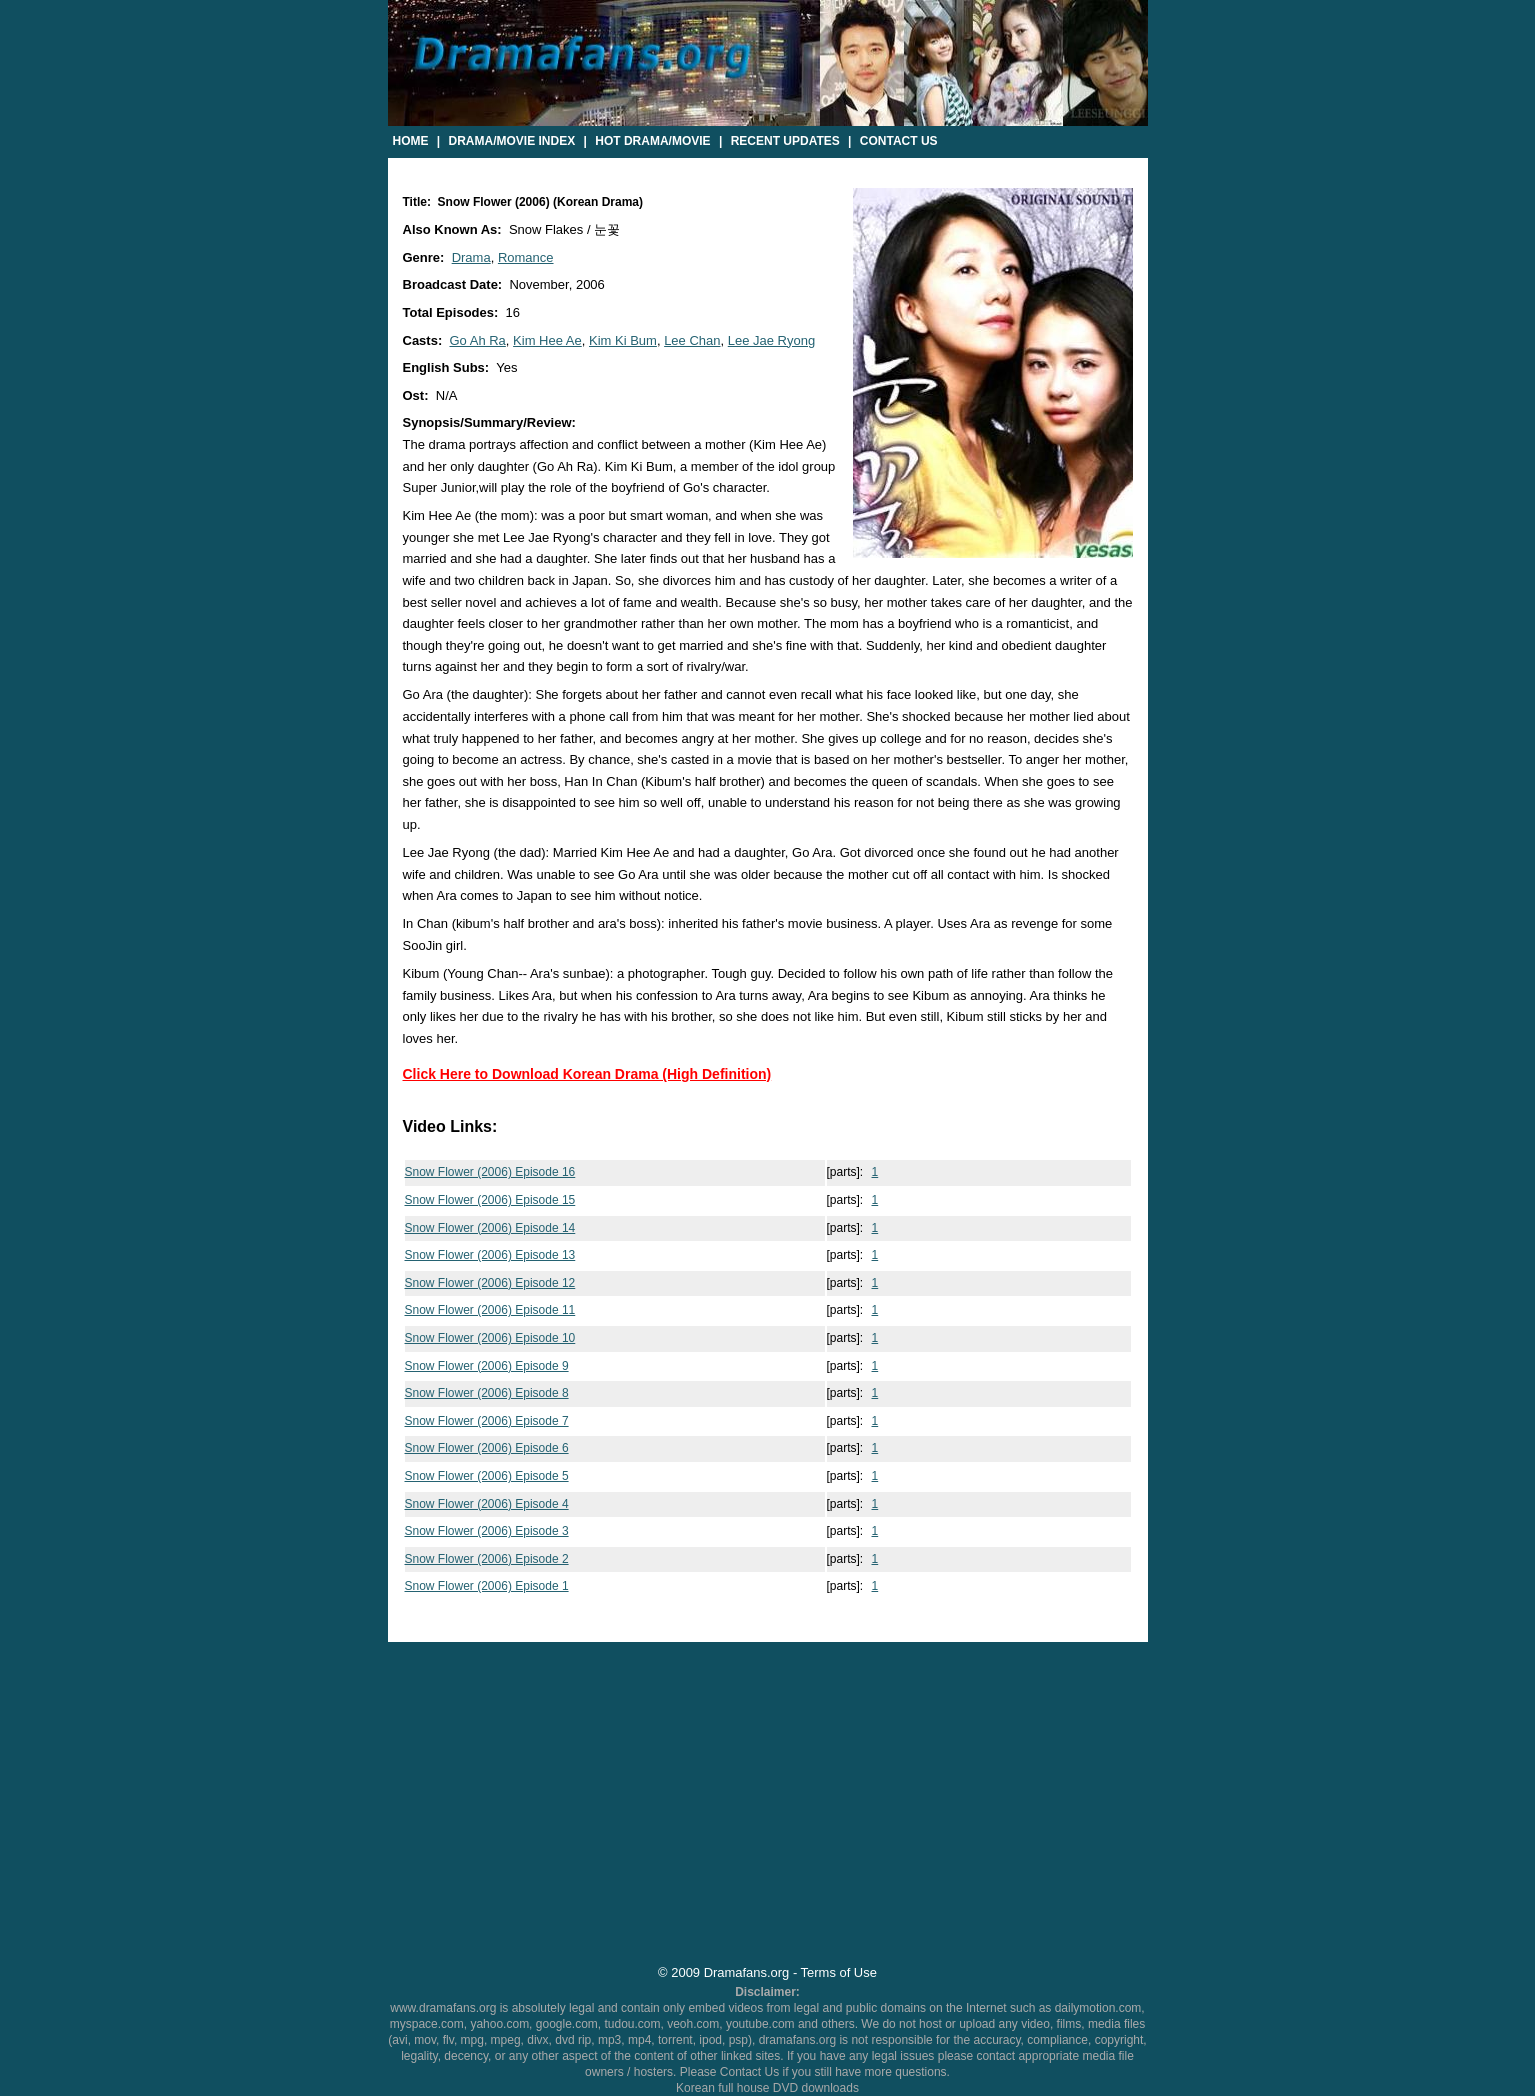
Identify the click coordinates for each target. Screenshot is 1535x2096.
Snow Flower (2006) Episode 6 (487, 1448)
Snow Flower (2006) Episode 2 (487, 1559)
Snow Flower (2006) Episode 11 (490, 1310)
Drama (471, 257)
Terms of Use (839, 1972)
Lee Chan (692, 340)
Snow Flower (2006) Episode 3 (487, 1531)
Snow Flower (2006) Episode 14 (490, 1228)
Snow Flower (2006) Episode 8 (487, 1393)
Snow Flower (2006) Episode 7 (487, 1421)
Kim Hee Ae (547, 340)
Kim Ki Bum (623, 340)
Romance (526, 257)
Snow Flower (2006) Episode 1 (487, 1586)
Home (411, 141)
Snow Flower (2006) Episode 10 (490, 1338)
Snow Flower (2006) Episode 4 (487, 1504)
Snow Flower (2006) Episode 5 (487, 1476)
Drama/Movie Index (512, 141)
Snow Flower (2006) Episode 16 (490, 1172)
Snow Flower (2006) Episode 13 (490, 1255)
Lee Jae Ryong (771, 340)
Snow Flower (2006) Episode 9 (487, 1366)
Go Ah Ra (477, 340)
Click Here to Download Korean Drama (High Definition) (587, 1074)
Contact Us (899, 141)
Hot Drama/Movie (652, 141)
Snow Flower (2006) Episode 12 (490, 1283)
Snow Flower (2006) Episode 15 (490, 1200)
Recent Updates (785, 141)
